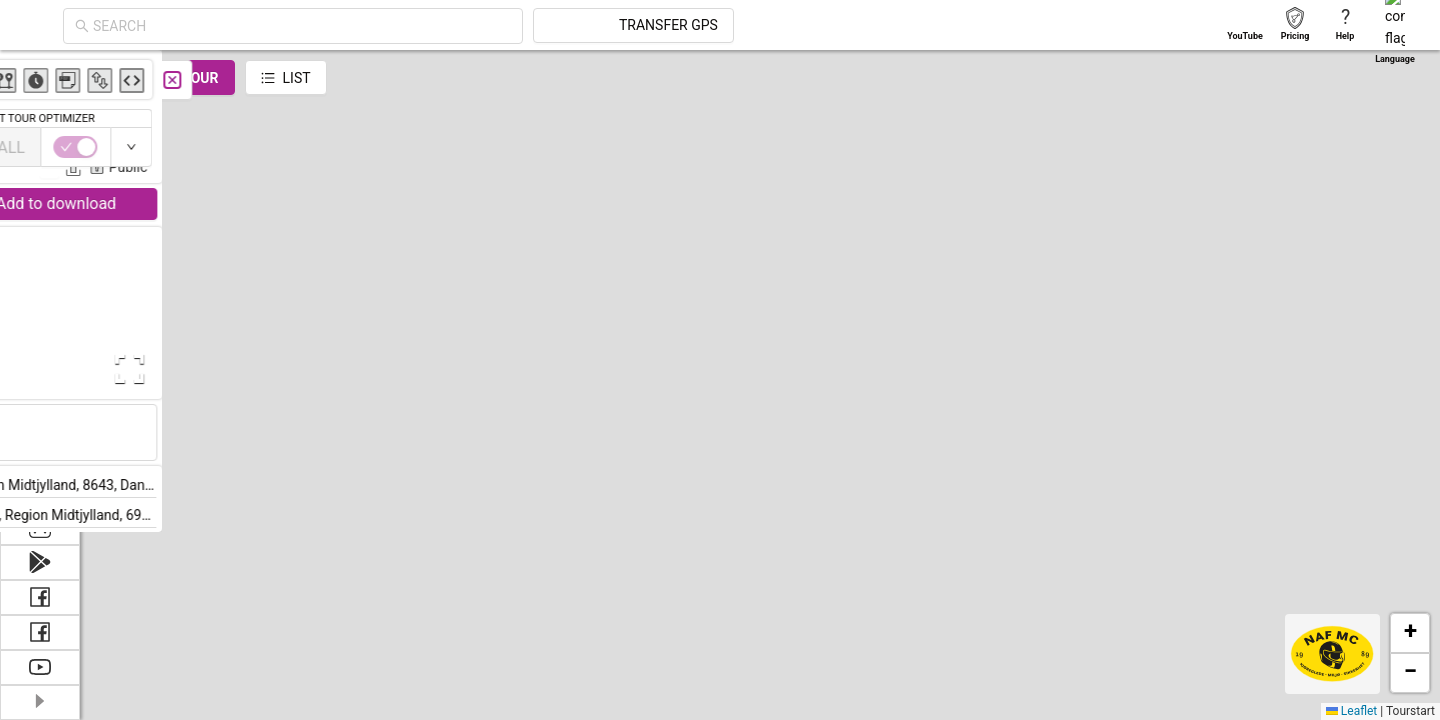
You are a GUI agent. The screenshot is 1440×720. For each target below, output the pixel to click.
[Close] (445, 80)
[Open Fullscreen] (398, 369)
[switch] (1353, 147)
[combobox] (482, 26)
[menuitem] (39, 74)
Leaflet (1351, 711)
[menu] (40, 280)
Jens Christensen (365, 138)
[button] (1410, 633)
